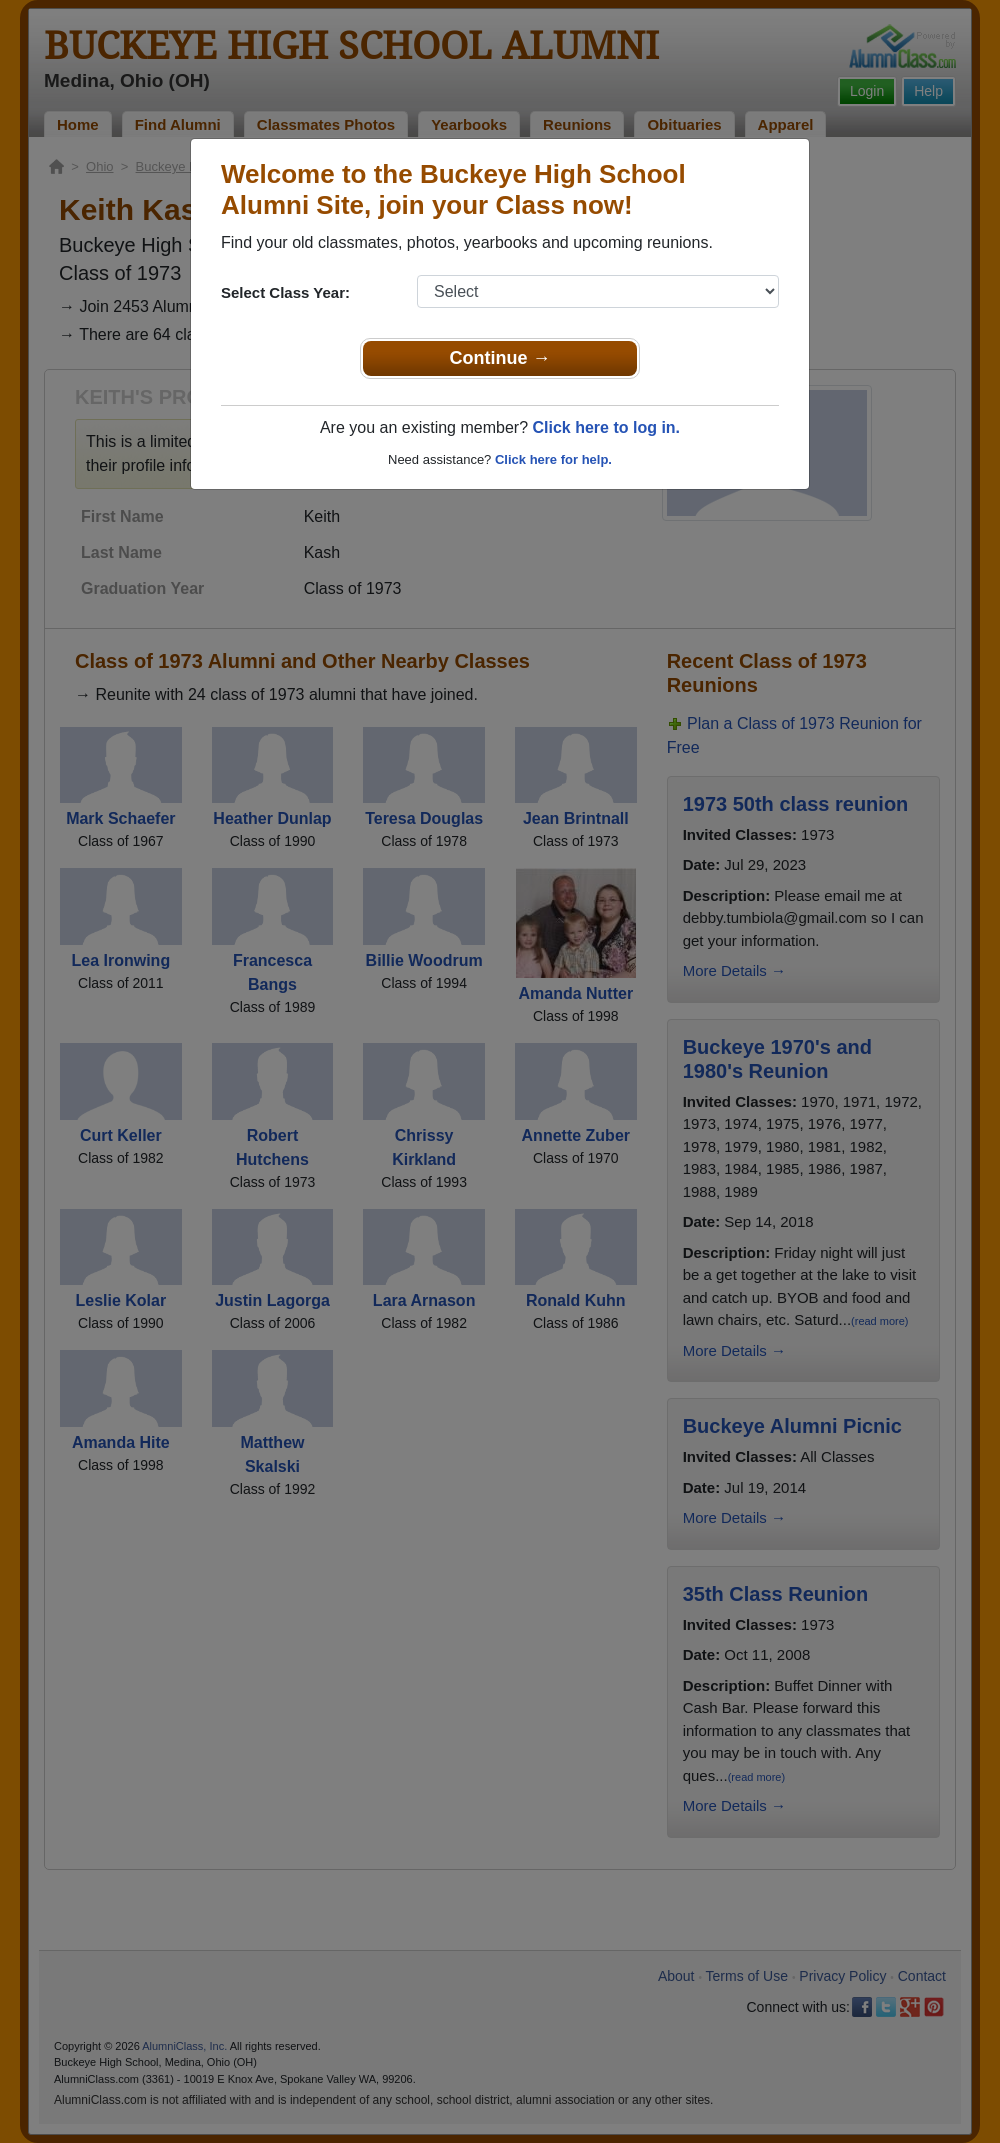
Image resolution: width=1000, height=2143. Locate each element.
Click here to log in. (606, 427)
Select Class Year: (285, 292)
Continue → (500, 358)
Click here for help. (553, 459)
